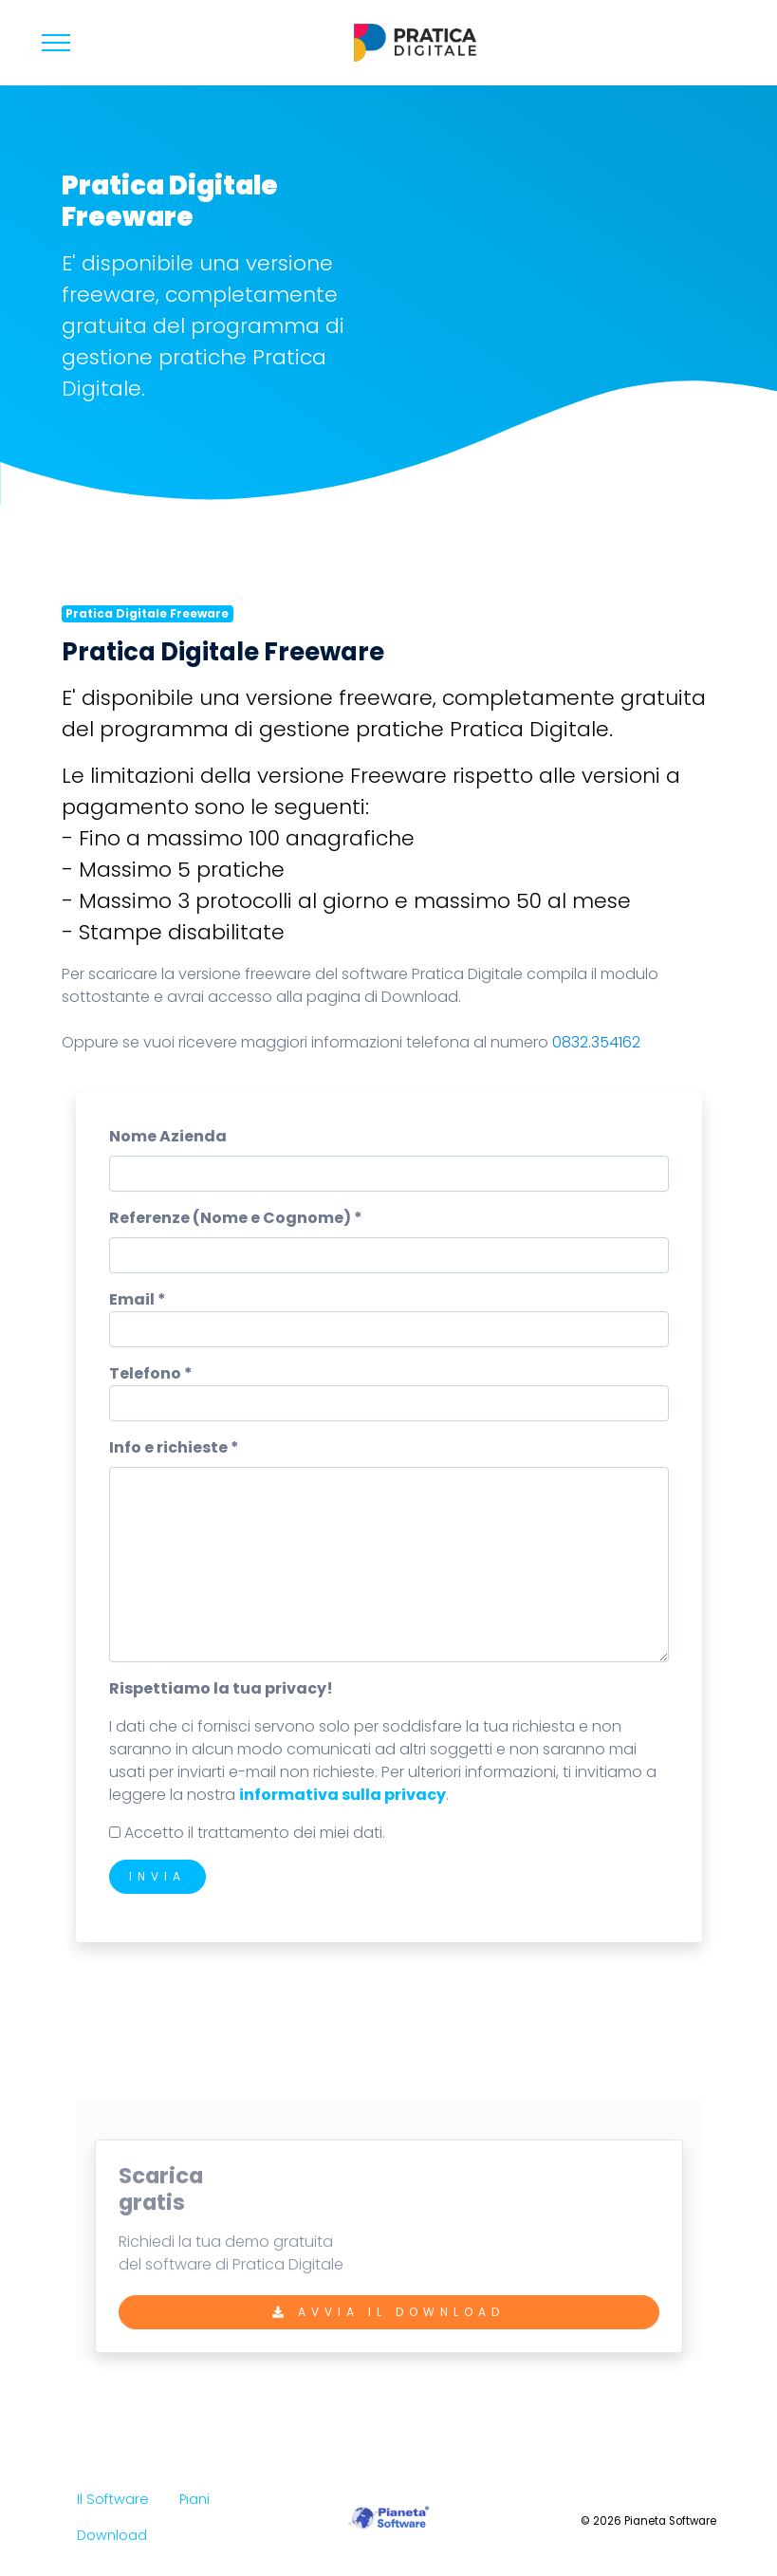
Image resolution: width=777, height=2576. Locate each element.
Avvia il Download (388, 2322)
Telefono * (151, 1373)
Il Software (113, 2499)
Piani (194, 2499)
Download (112, 2535)
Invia (157, 1876)
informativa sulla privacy (342, 1795)
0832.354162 (596, 1042)
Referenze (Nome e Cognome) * (235, 1218)
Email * (137, 1299)
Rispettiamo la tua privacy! (221, 1688)
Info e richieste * (174, 1447)
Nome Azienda (168, 1136)
